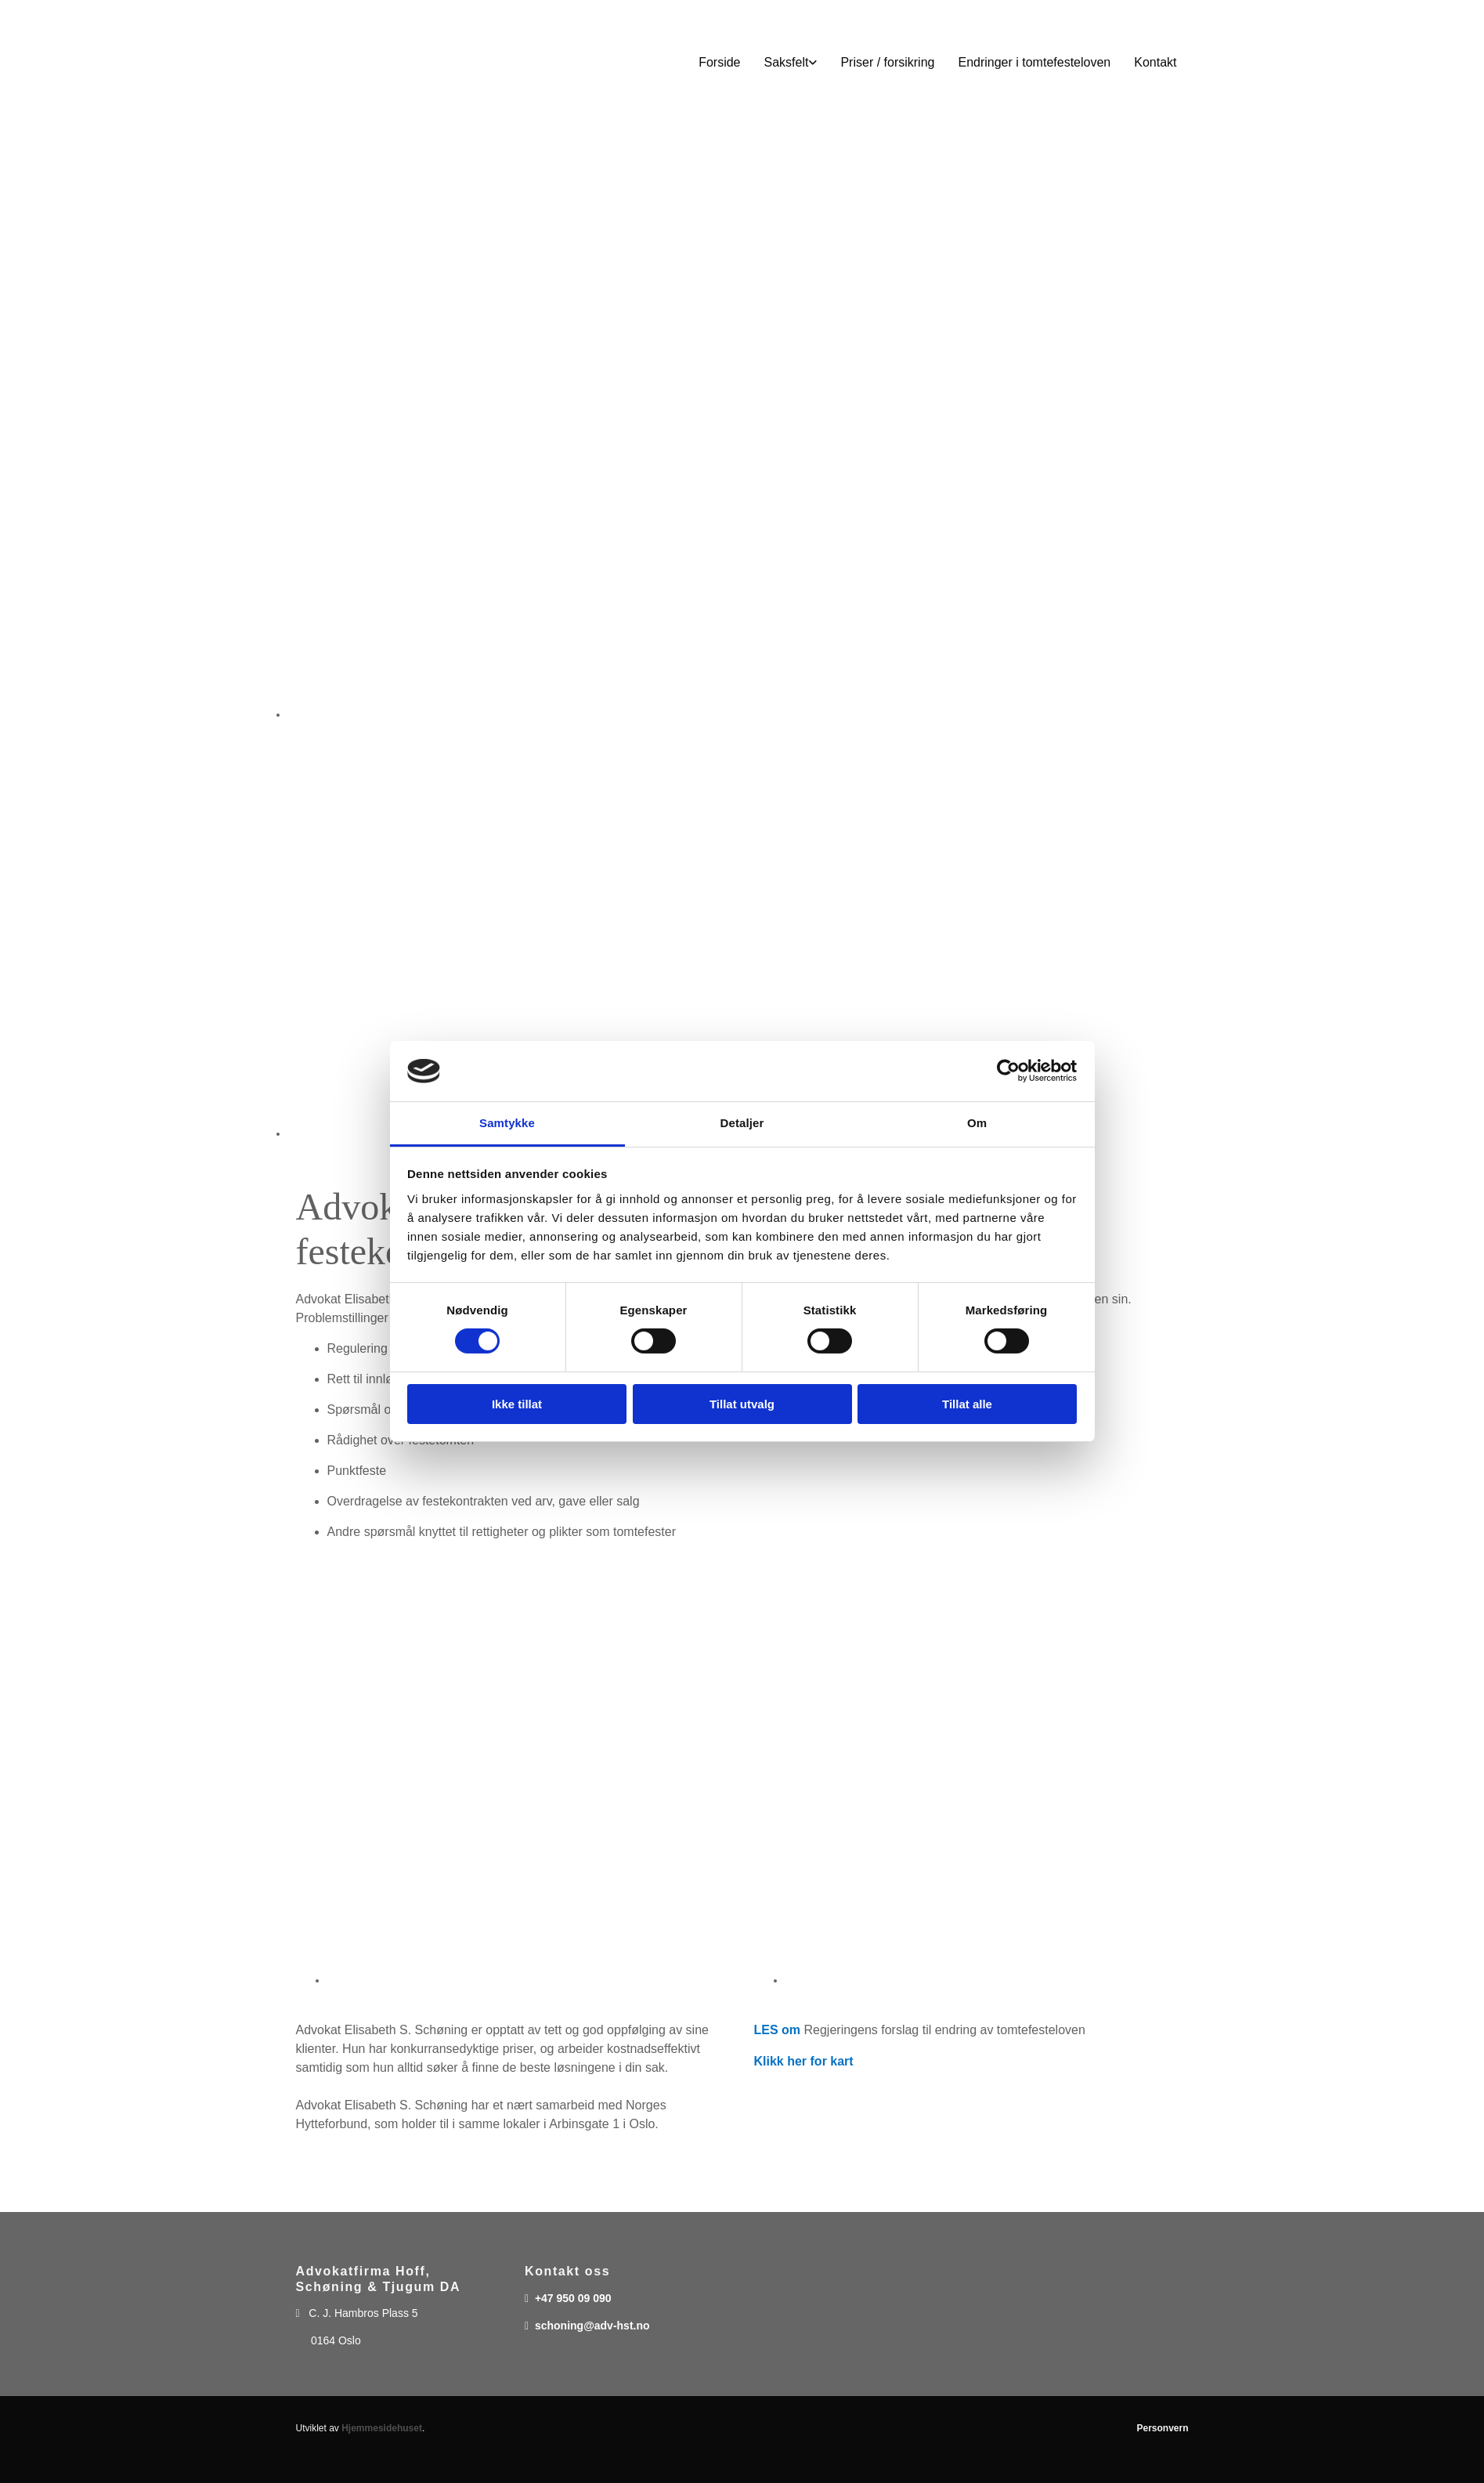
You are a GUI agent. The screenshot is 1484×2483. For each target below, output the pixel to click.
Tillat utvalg (742, 1404)
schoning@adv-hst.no (592, 2325)
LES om (777, 2030)
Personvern (1162, 2428)
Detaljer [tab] (742, 1122)
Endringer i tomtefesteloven (1034, 62)
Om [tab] (977, 1122)
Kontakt (1155, 62)
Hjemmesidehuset (381, 2428)
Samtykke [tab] (507, 1122)
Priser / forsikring (887, 62)
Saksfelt (786, 62)
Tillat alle (967, 1404)
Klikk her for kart (804, 2061)
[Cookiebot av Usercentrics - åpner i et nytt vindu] (1008, 1070)
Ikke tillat (517, 1404)
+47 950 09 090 (573, 2298)
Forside (719, 62)
